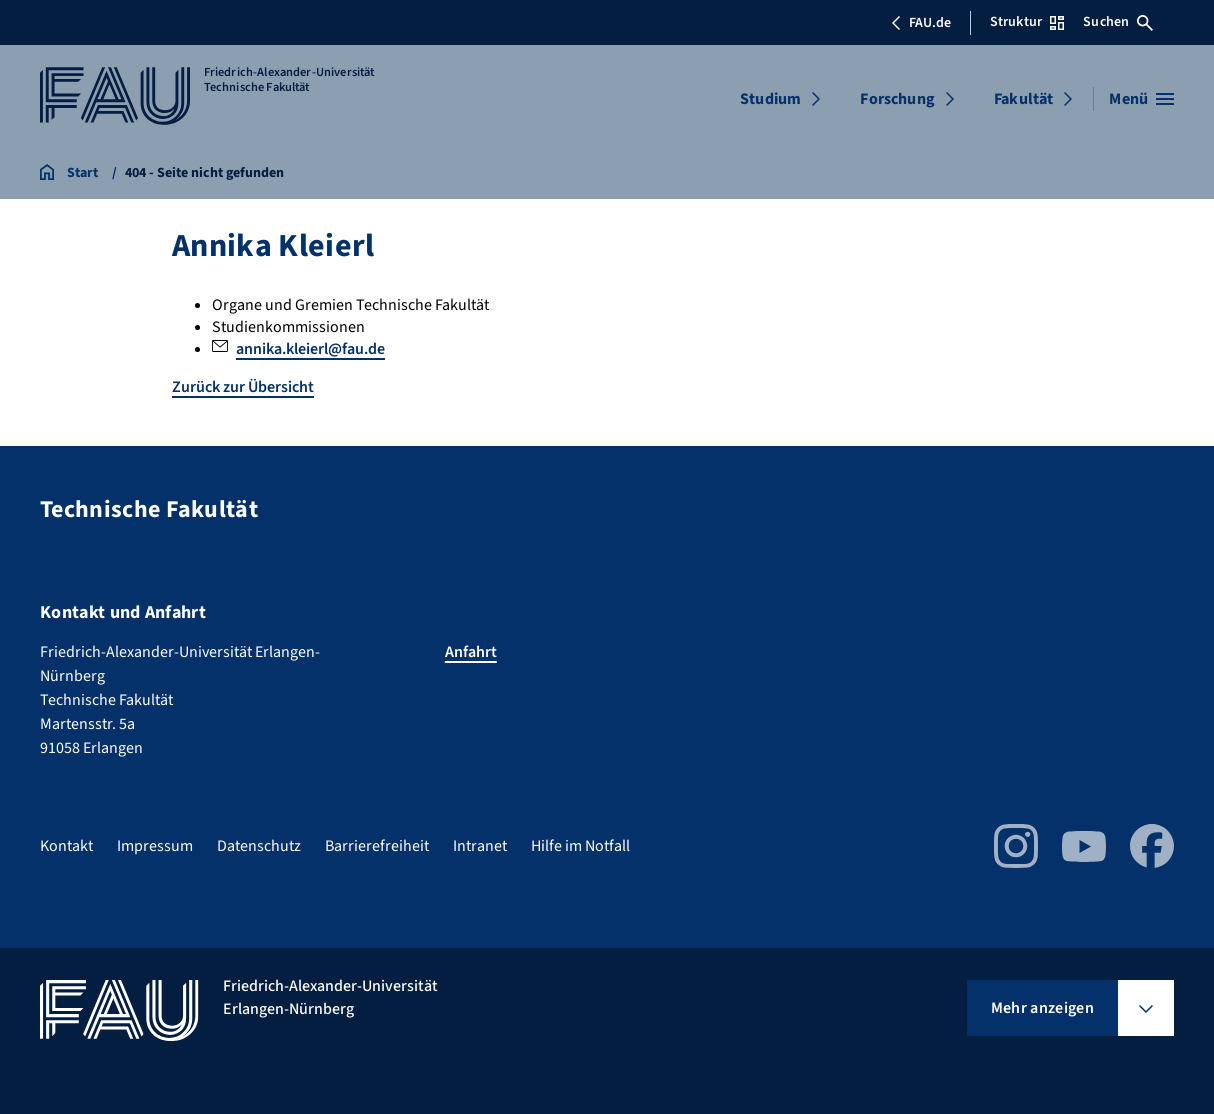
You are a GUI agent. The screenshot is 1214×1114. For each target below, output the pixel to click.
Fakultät (1023, 99)
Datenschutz (259, 846)
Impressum (155, 846)
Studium (770, 99)
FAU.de (921, 23)
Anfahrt (471, 652)
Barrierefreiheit (377, 846)
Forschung (897, 99)
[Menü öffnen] (1141, 99)
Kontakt (66, 846)
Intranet (480, 846)
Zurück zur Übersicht (243, 387)
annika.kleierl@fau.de (310, 349)
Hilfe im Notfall (580, 846)
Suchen (1118, 22)
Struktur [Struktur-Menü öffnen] (1027, 22)
